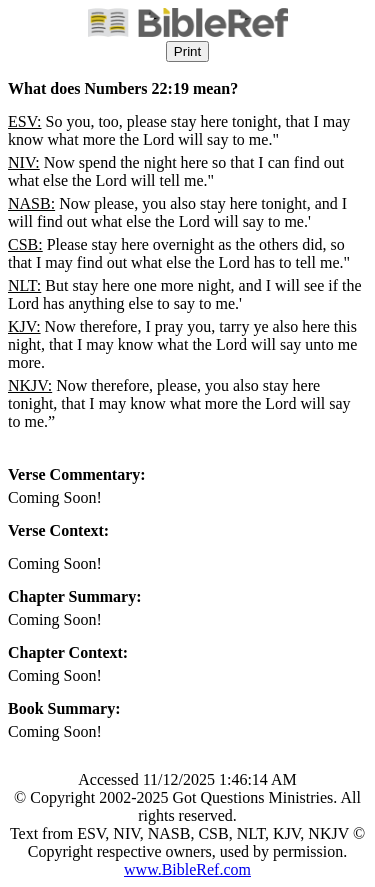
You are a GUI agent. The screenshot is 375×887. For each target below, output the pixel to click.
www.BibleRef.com (187, 869)
